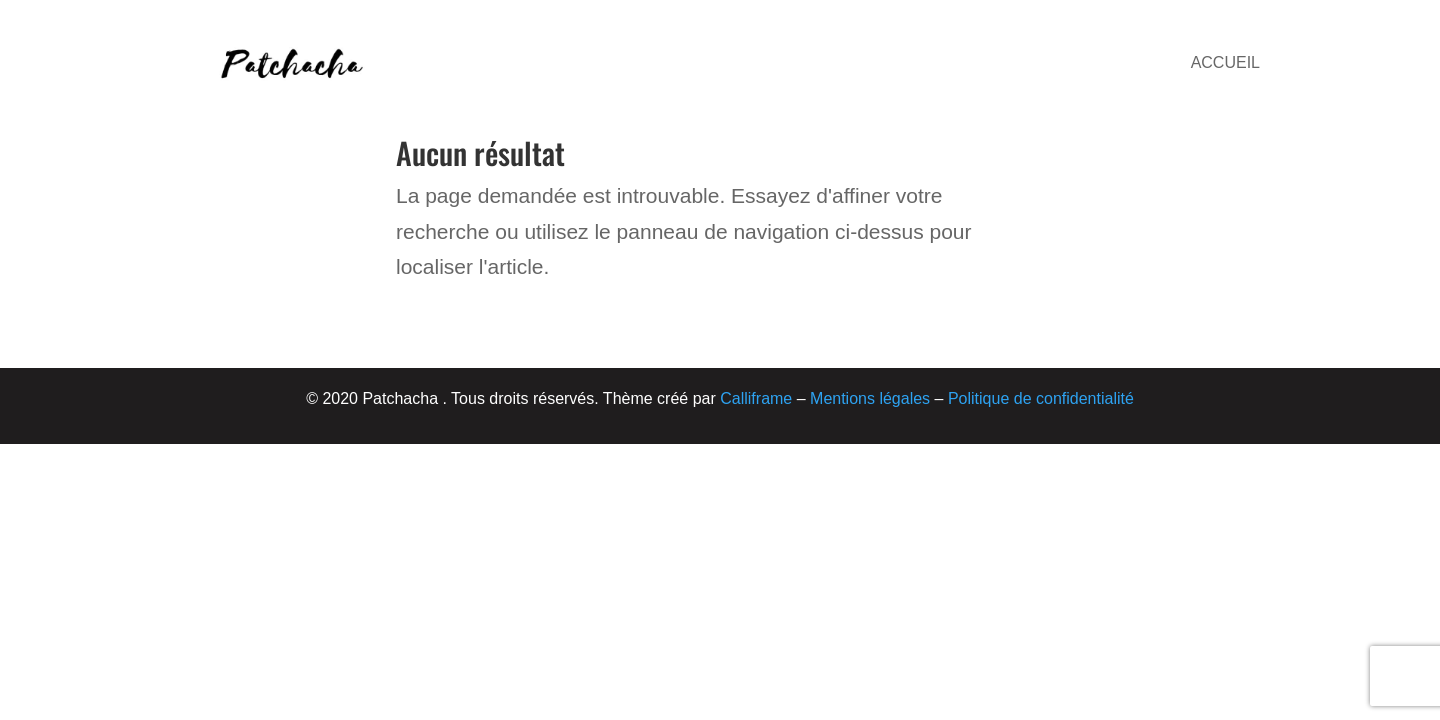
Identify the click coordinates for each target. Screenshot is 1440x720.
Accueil (1225, 63)
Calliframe (756, 398)
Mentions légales (870, 398)
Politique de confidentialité (1041, 398)
